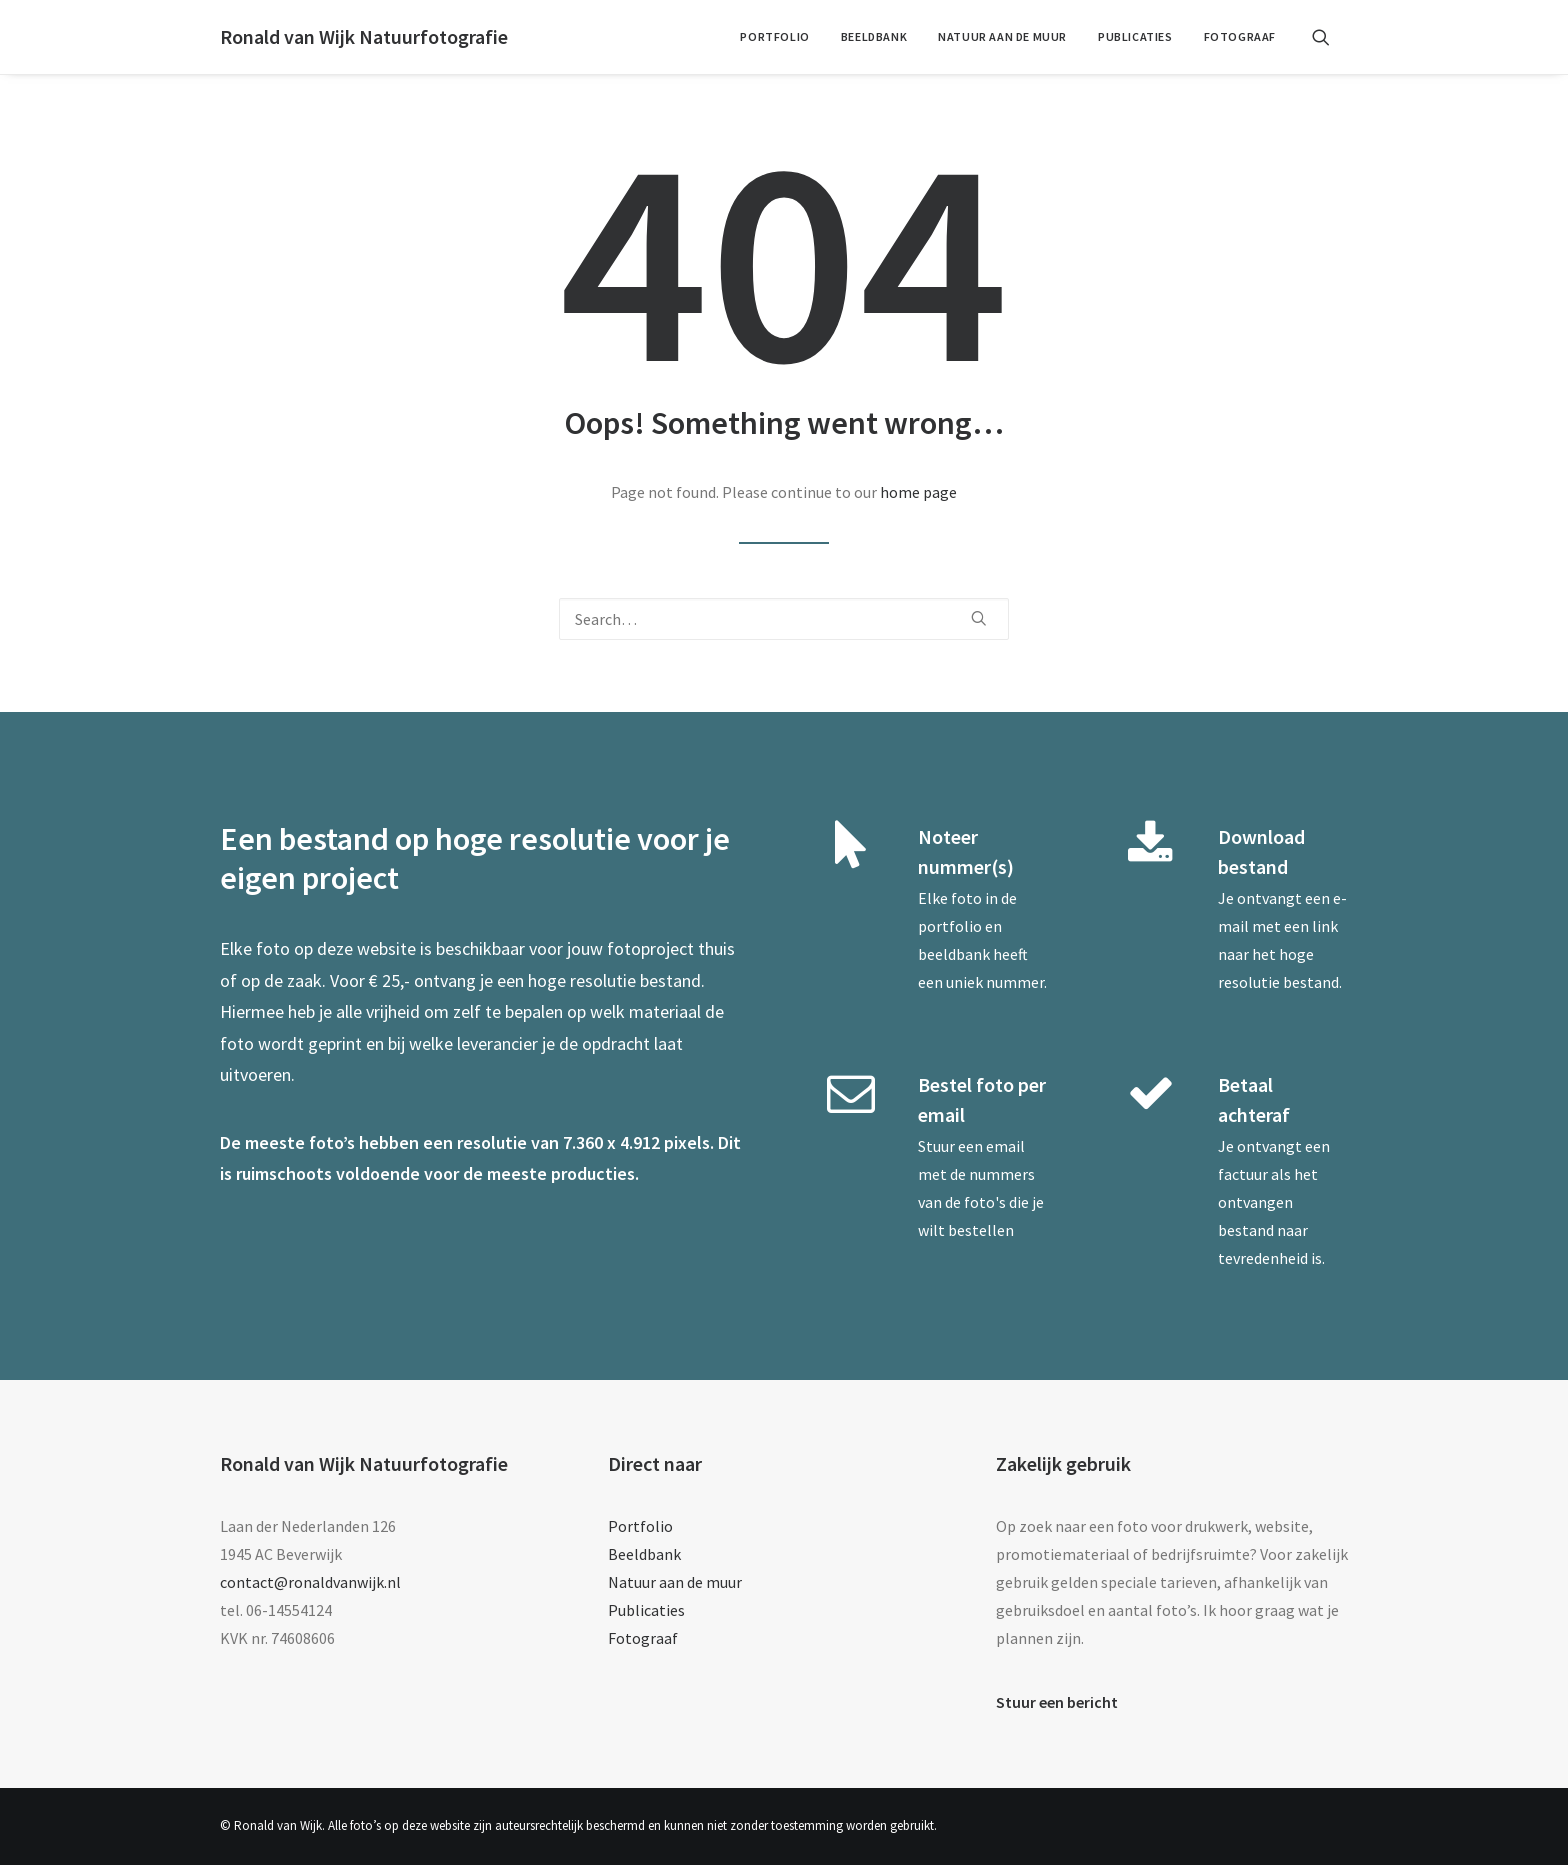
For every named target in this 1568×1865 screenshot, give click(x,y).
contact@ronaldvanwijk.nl (310, 1582)
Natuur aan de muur (1002, 36)
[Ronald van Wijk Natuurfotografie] (364, 37)
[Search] (784, 619)
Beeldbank (874, 36)
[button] (1330, 37)
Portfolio (774, 36)
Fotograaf (1240, 36)
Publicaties (1135, 36)
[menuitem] (774, 37)
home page (918, 492)
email (1005, 1146)
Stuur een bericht (1057, 1702)
